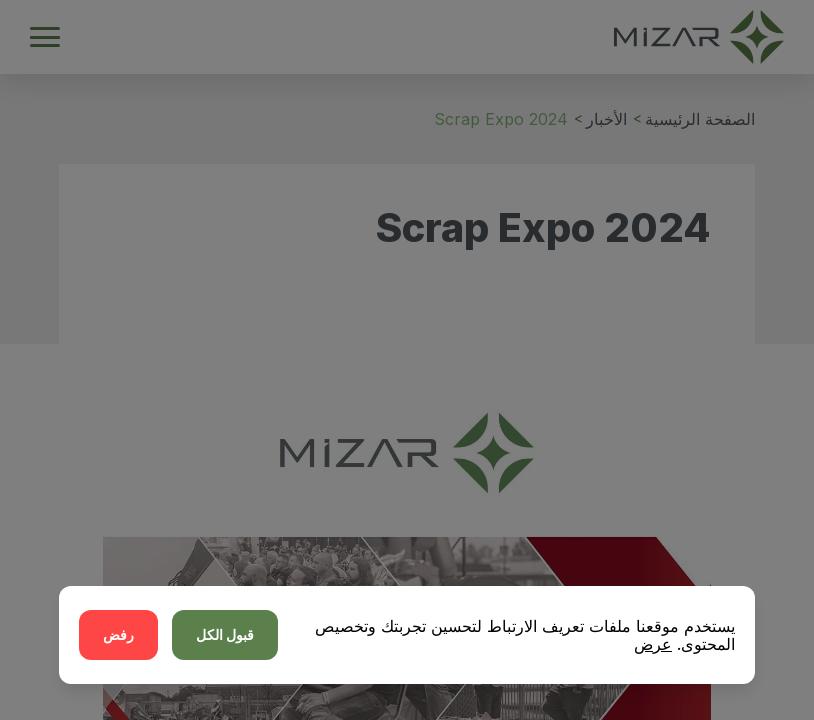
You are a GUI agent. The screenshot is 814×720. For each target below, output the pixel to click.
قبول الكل (225, 634)
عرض (653, 644)
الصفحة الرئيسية (700, 119)
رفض (118, 634)
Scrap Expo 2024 (501, 119)
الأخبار (606, 119)
